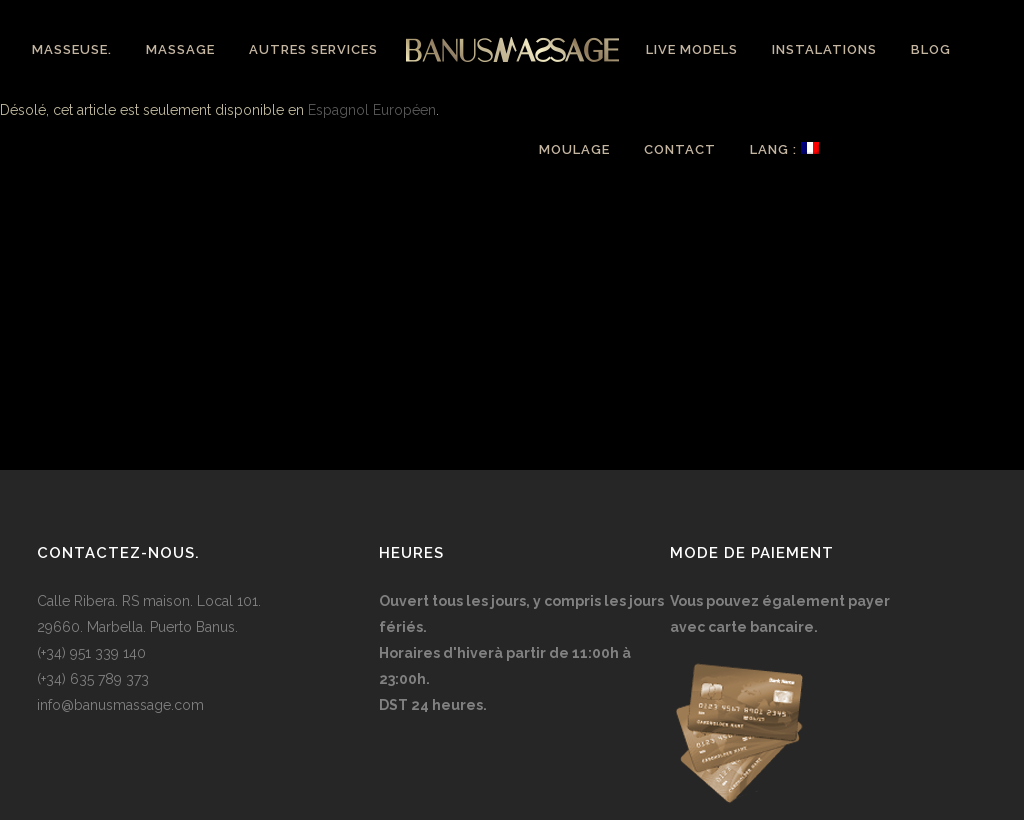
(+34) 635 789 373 (93, 679)
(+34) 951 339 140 (91, 653)
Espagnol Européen (372, 110)
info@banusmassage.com (120, 705)
